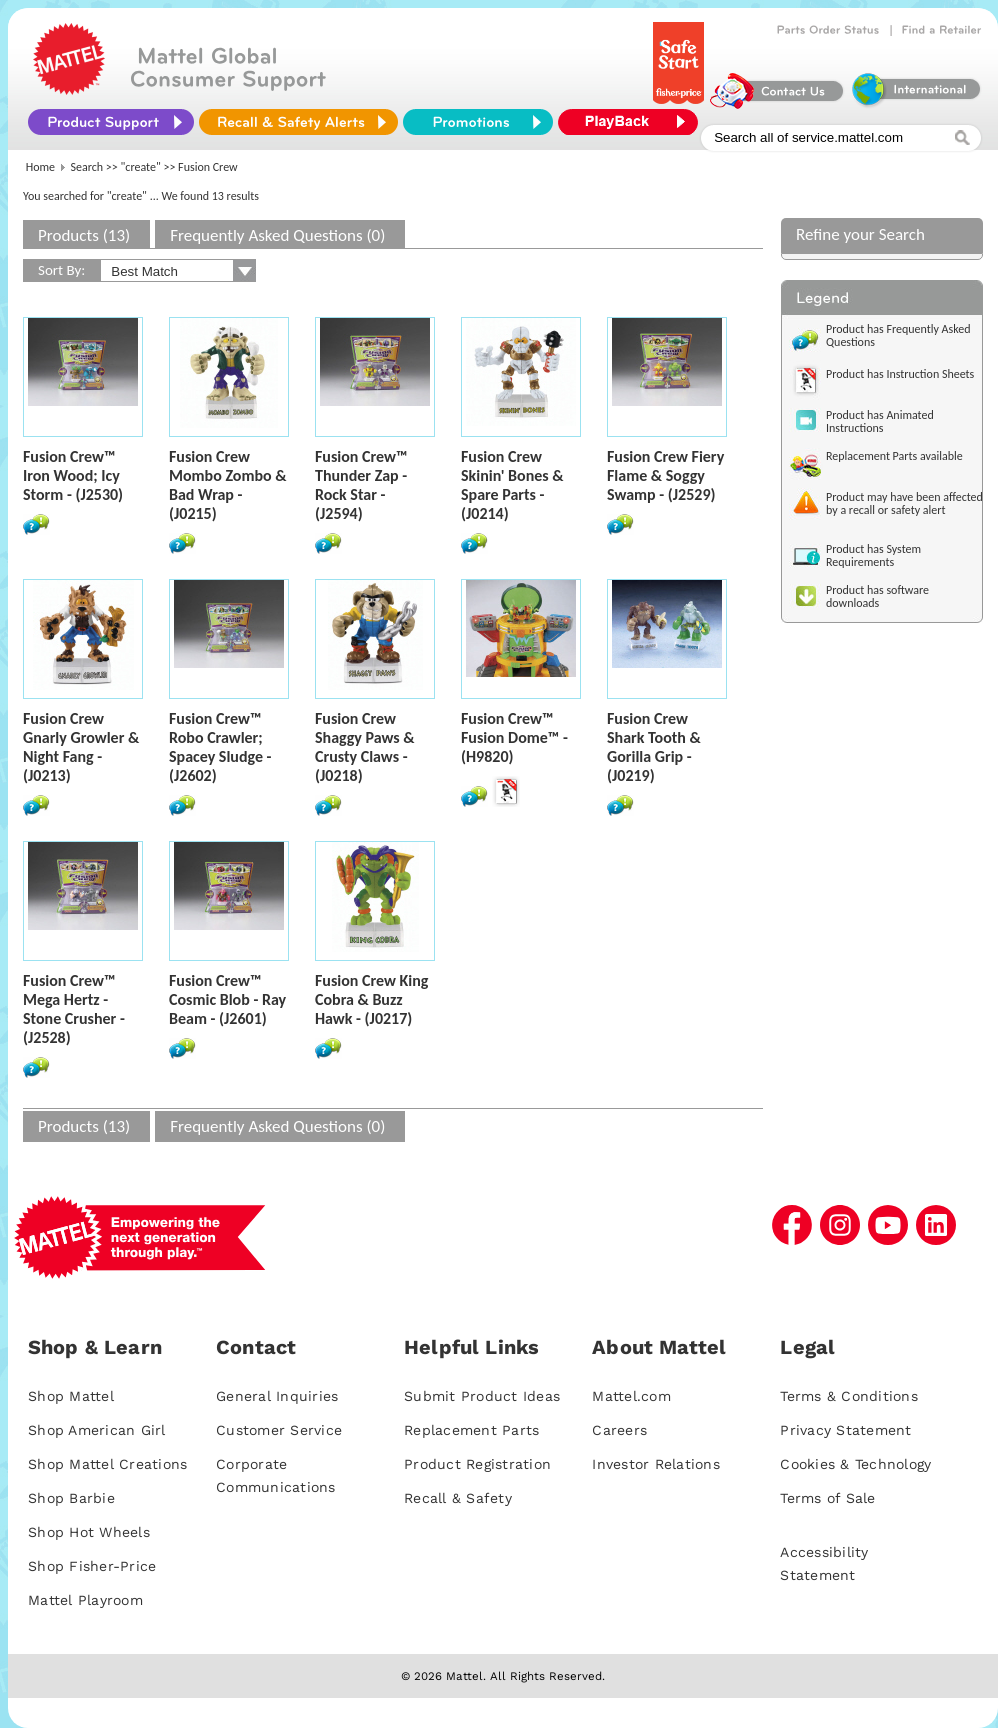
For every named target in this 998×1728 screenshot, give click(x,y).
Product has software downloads (877, 596)
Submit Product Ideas (482, 1396)
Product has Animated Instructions (880, 421)
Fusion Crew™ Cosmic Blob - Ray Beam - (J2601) (227, 999)
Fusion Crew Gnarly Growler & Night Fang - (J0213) (81, 747)
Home (40, 167)
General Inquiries (277, 1396)
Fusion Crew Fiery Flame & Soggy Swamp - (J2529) (665, 475)
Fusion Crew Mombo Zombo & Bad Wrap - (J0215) (228, 485)
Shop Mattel (71, 1396)
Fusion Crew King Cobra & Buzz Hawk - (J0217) (371, 999)
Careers (619, 1430)
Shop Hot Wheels (89, 1532)
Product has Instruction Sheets (900, 374)
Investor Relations (656, 1464)
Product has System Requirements (873, 555)
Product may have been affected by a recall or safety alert (904, 503)
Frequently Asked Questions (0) (277, 235)
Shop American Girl (97, 1430)
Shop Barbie (71, 1498)
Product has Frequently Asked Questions (898, 335)
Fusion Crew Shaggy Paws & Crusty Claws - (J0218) (365, 747)
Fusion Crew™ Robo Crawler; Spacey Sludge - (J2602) (220, 747)
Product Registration (477, 1464)
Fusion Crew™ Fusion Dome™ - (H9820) (514, 737)
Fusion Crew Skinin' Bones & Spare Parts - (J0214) (512, 485)
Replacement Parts (471, 1430)
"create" (141, 167)
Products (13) (84, 235)
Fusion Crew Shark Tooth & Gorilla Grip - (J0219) (654, 747)
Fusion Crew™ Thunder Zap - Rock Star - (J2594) (361, 485)
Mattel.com (631, 1396)
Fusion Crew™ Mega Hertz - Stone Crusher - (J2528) (74, 1009)
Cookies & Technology (855, 1464)
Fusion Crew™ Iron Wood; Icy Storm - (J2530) (73, 475)
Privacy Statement (845, 1430)
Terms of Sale (827, 1498)
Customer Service (279, 1430)
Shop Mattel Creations (107, 1464)
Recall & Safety (458, 1498)
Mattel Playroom (85, 1600)
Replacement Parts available (894, 456)
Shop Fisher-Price (92, 1566)
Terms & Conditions (849, 1396)
